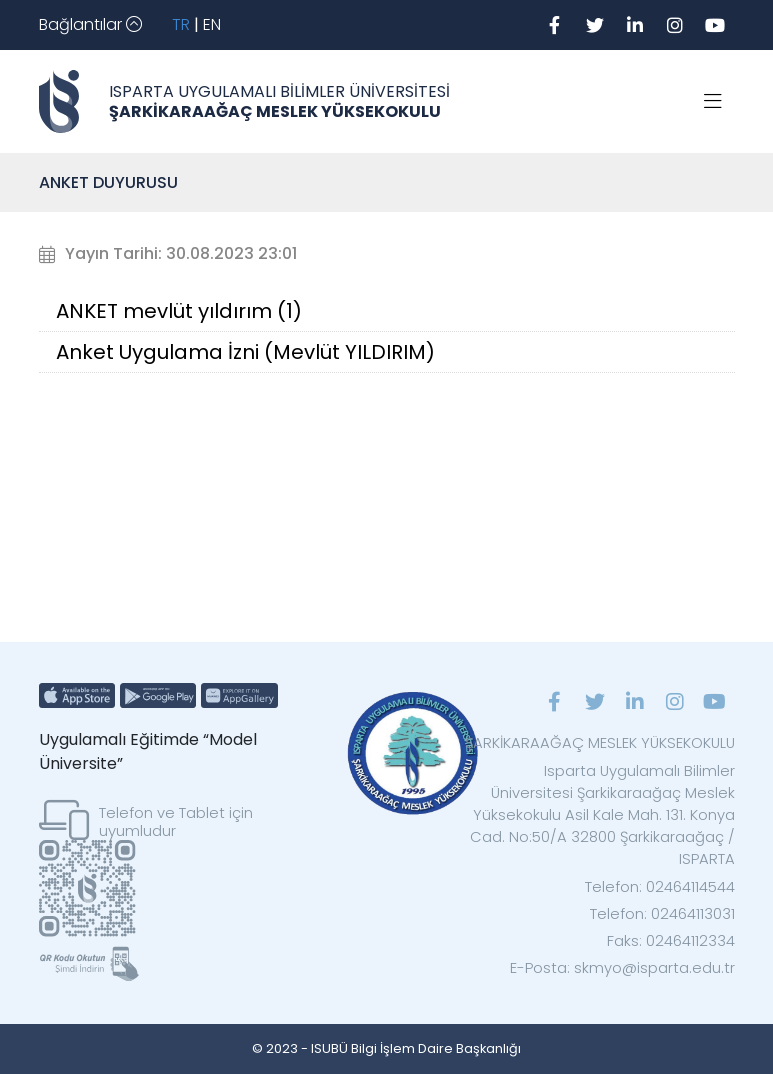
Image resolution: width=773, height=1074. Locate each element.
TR (181, 24)
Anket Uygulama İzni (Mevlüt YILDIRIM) (245, 352)
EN (212, 24)
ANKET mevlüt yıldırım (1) (179, 311)
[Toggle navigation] (90, 25)
